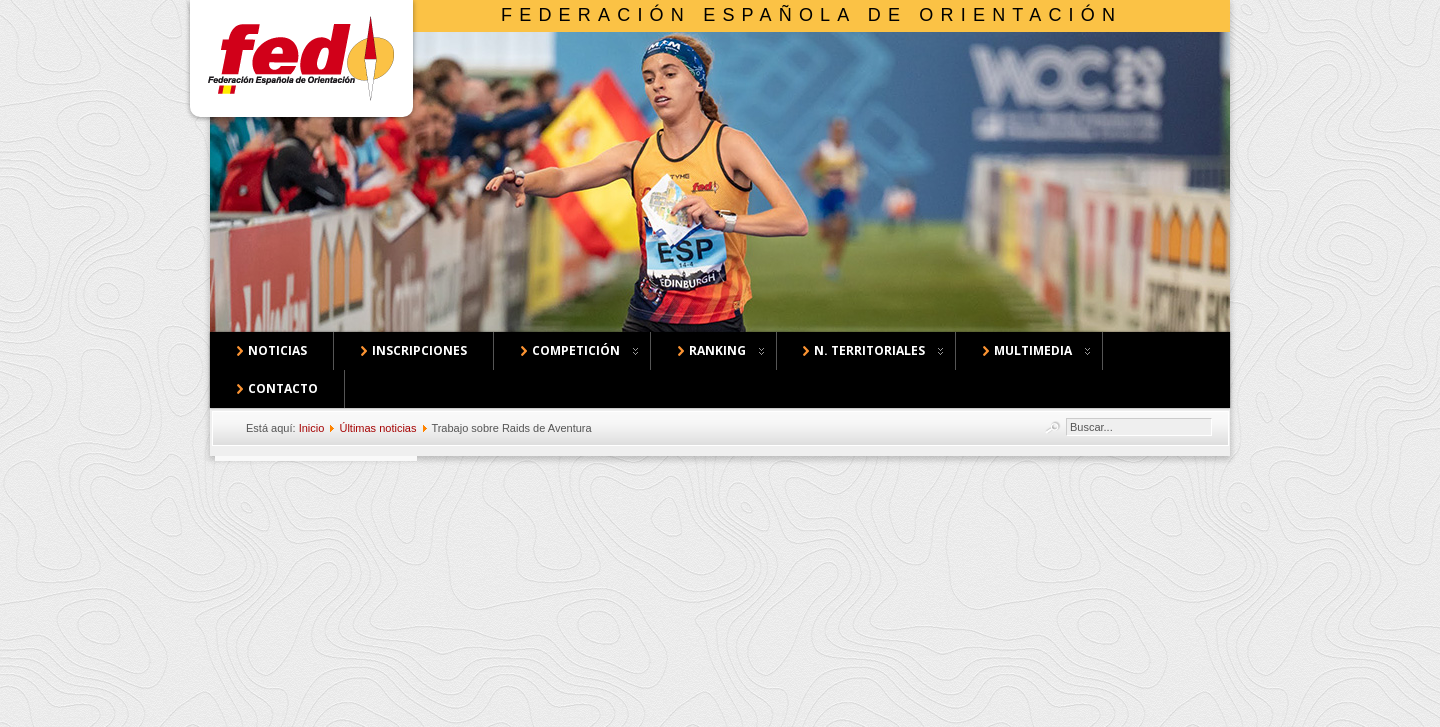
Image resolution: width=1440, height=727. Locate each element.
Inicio (312, 428)
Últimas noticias (377, 428)
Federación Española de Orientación (811, 15)
